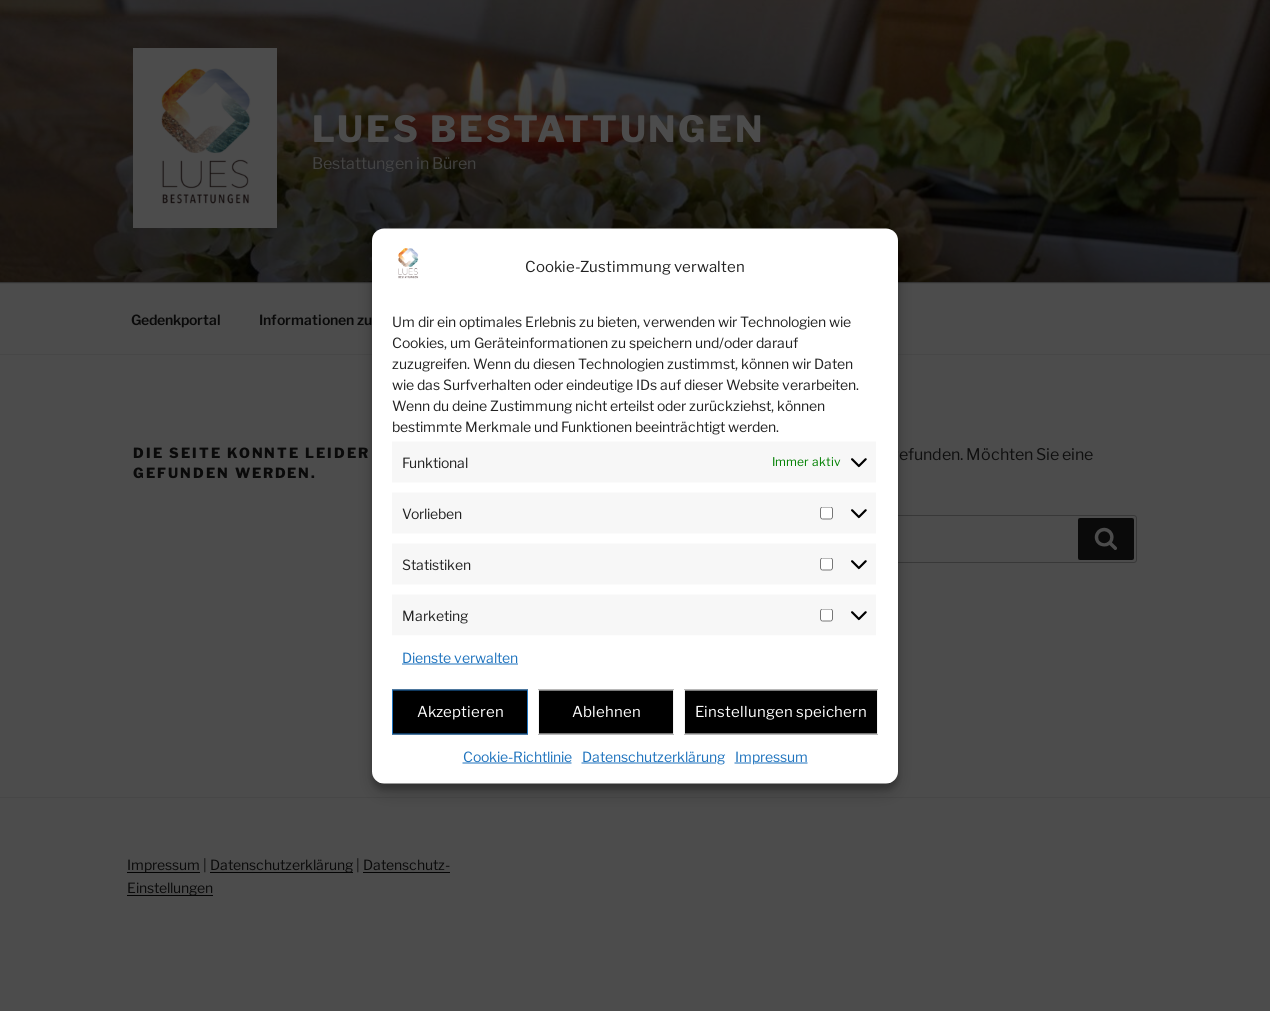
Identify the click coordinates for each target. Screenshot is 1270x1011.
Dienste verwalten (460, 656)
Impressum (771, 755)
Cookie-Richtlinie (517, 755)
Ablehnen (606, 712)
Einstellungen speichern (781, 712)
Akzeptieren (460, 712)
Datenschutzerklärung (653, 755)
